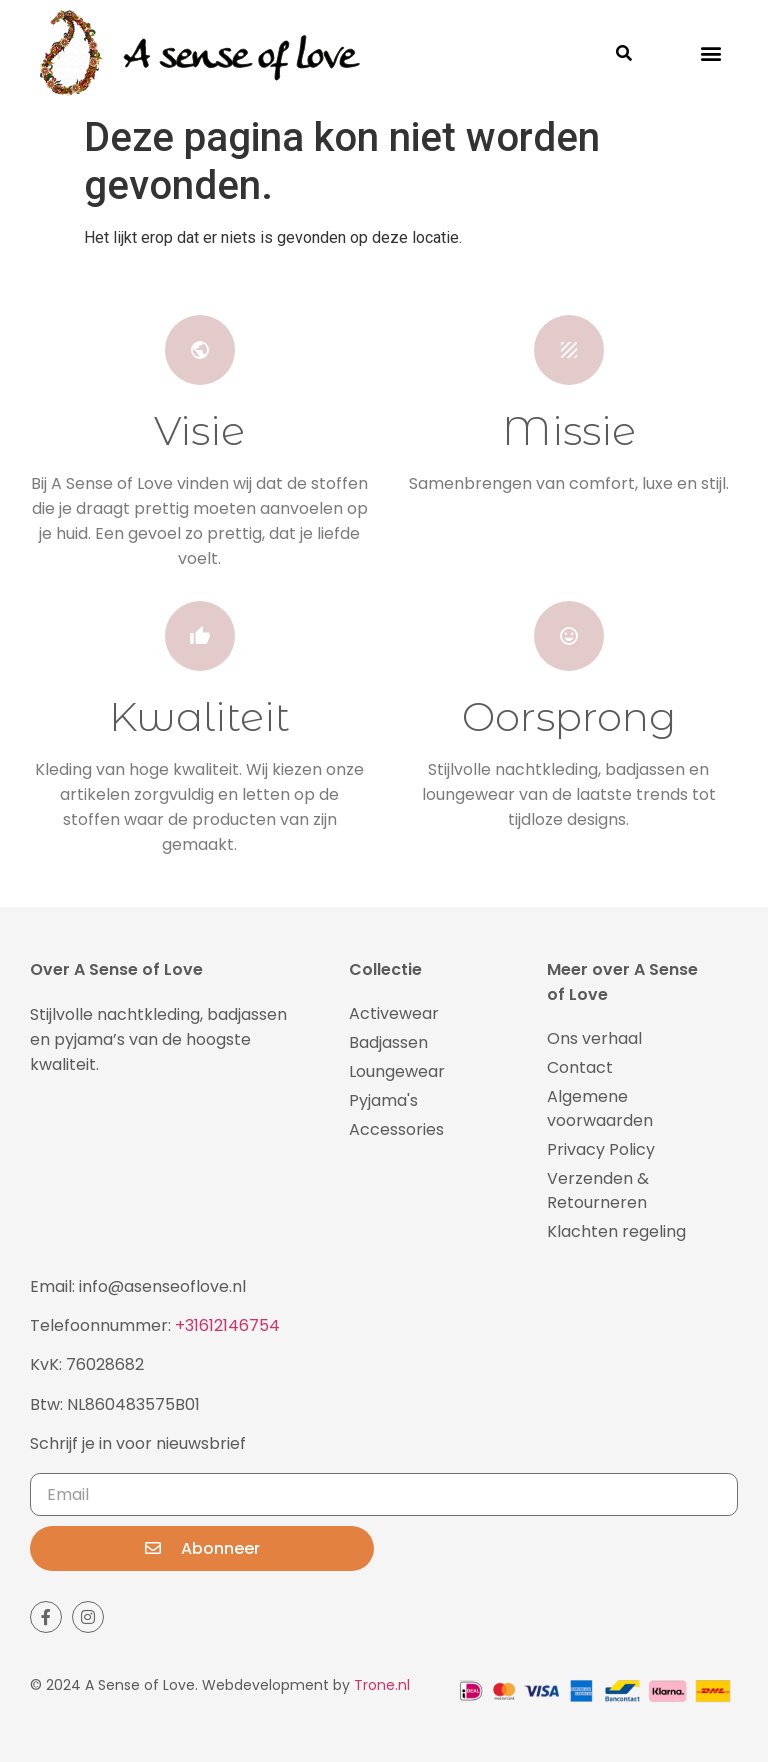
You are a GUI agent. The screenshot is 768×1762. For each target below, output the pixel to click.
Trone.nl (382, 1685)
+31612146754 (227, 1325)
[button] (711, 53)
